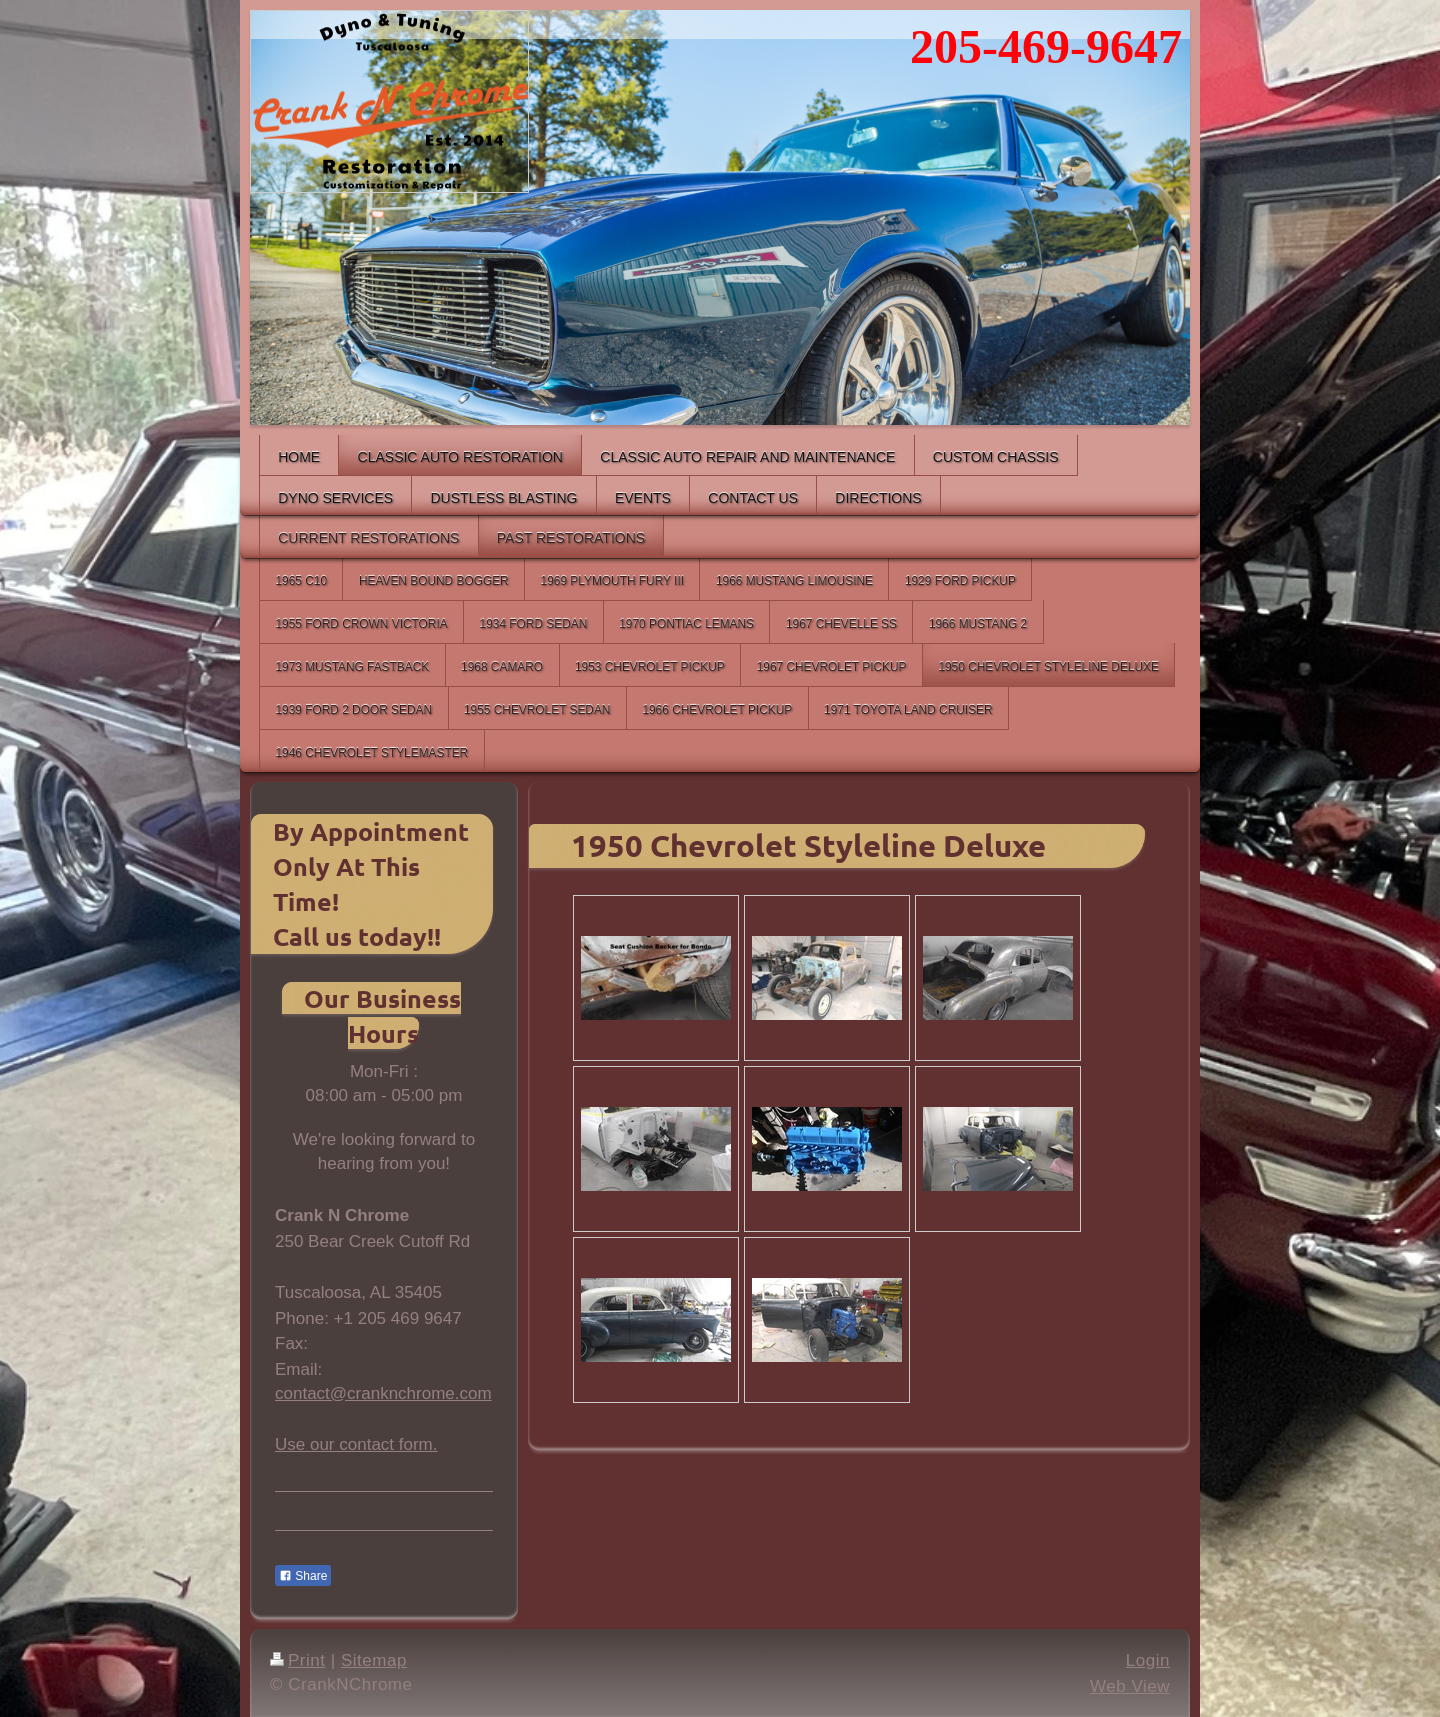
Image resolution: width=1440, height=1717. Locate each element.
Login (1148, 1660)
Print (298, 1660)
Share (303, 1576)
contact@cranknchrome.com (383, 1393)
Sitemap (374, 1660)
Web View (1130, 1686)
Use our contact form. (356, 1444)
